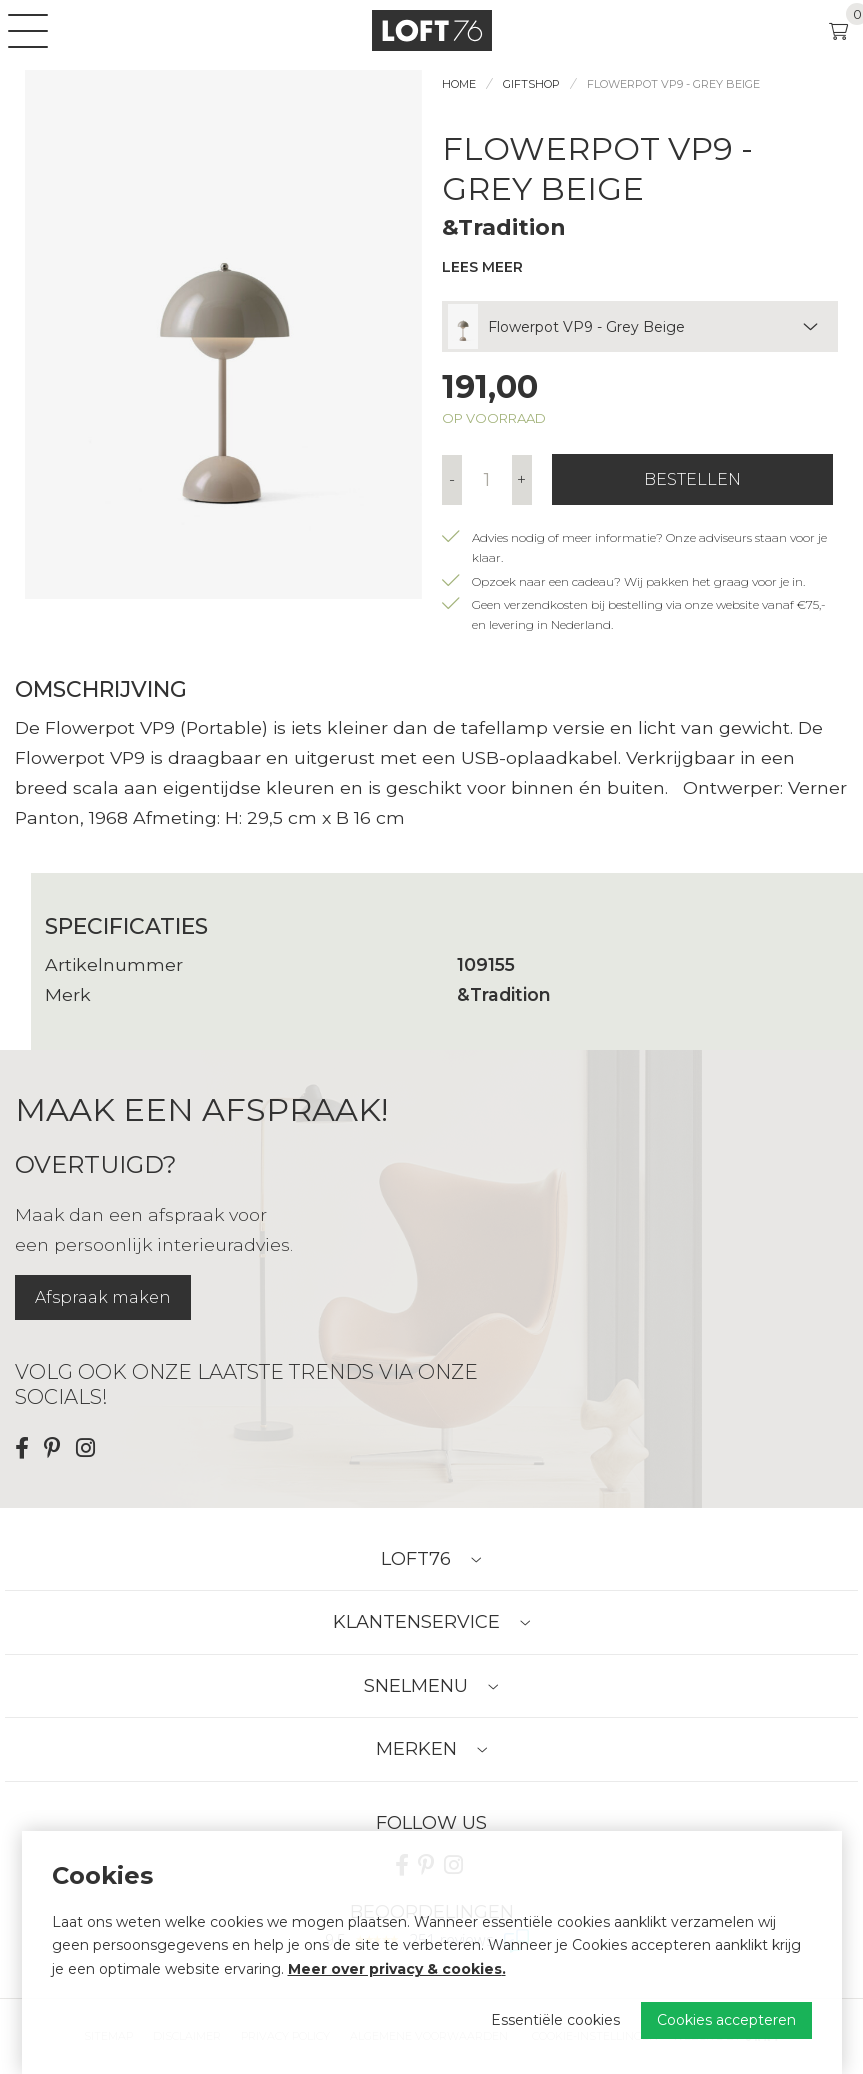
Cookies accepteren (726, 2020)
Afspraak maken (103, 1297)
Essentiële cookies (555, 2020)
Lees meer (482, 267)
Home (459, 84)
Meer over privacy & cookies (395, 1969)
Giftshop (531, 84)
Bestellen (692, 479)
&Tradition (504, 227)
